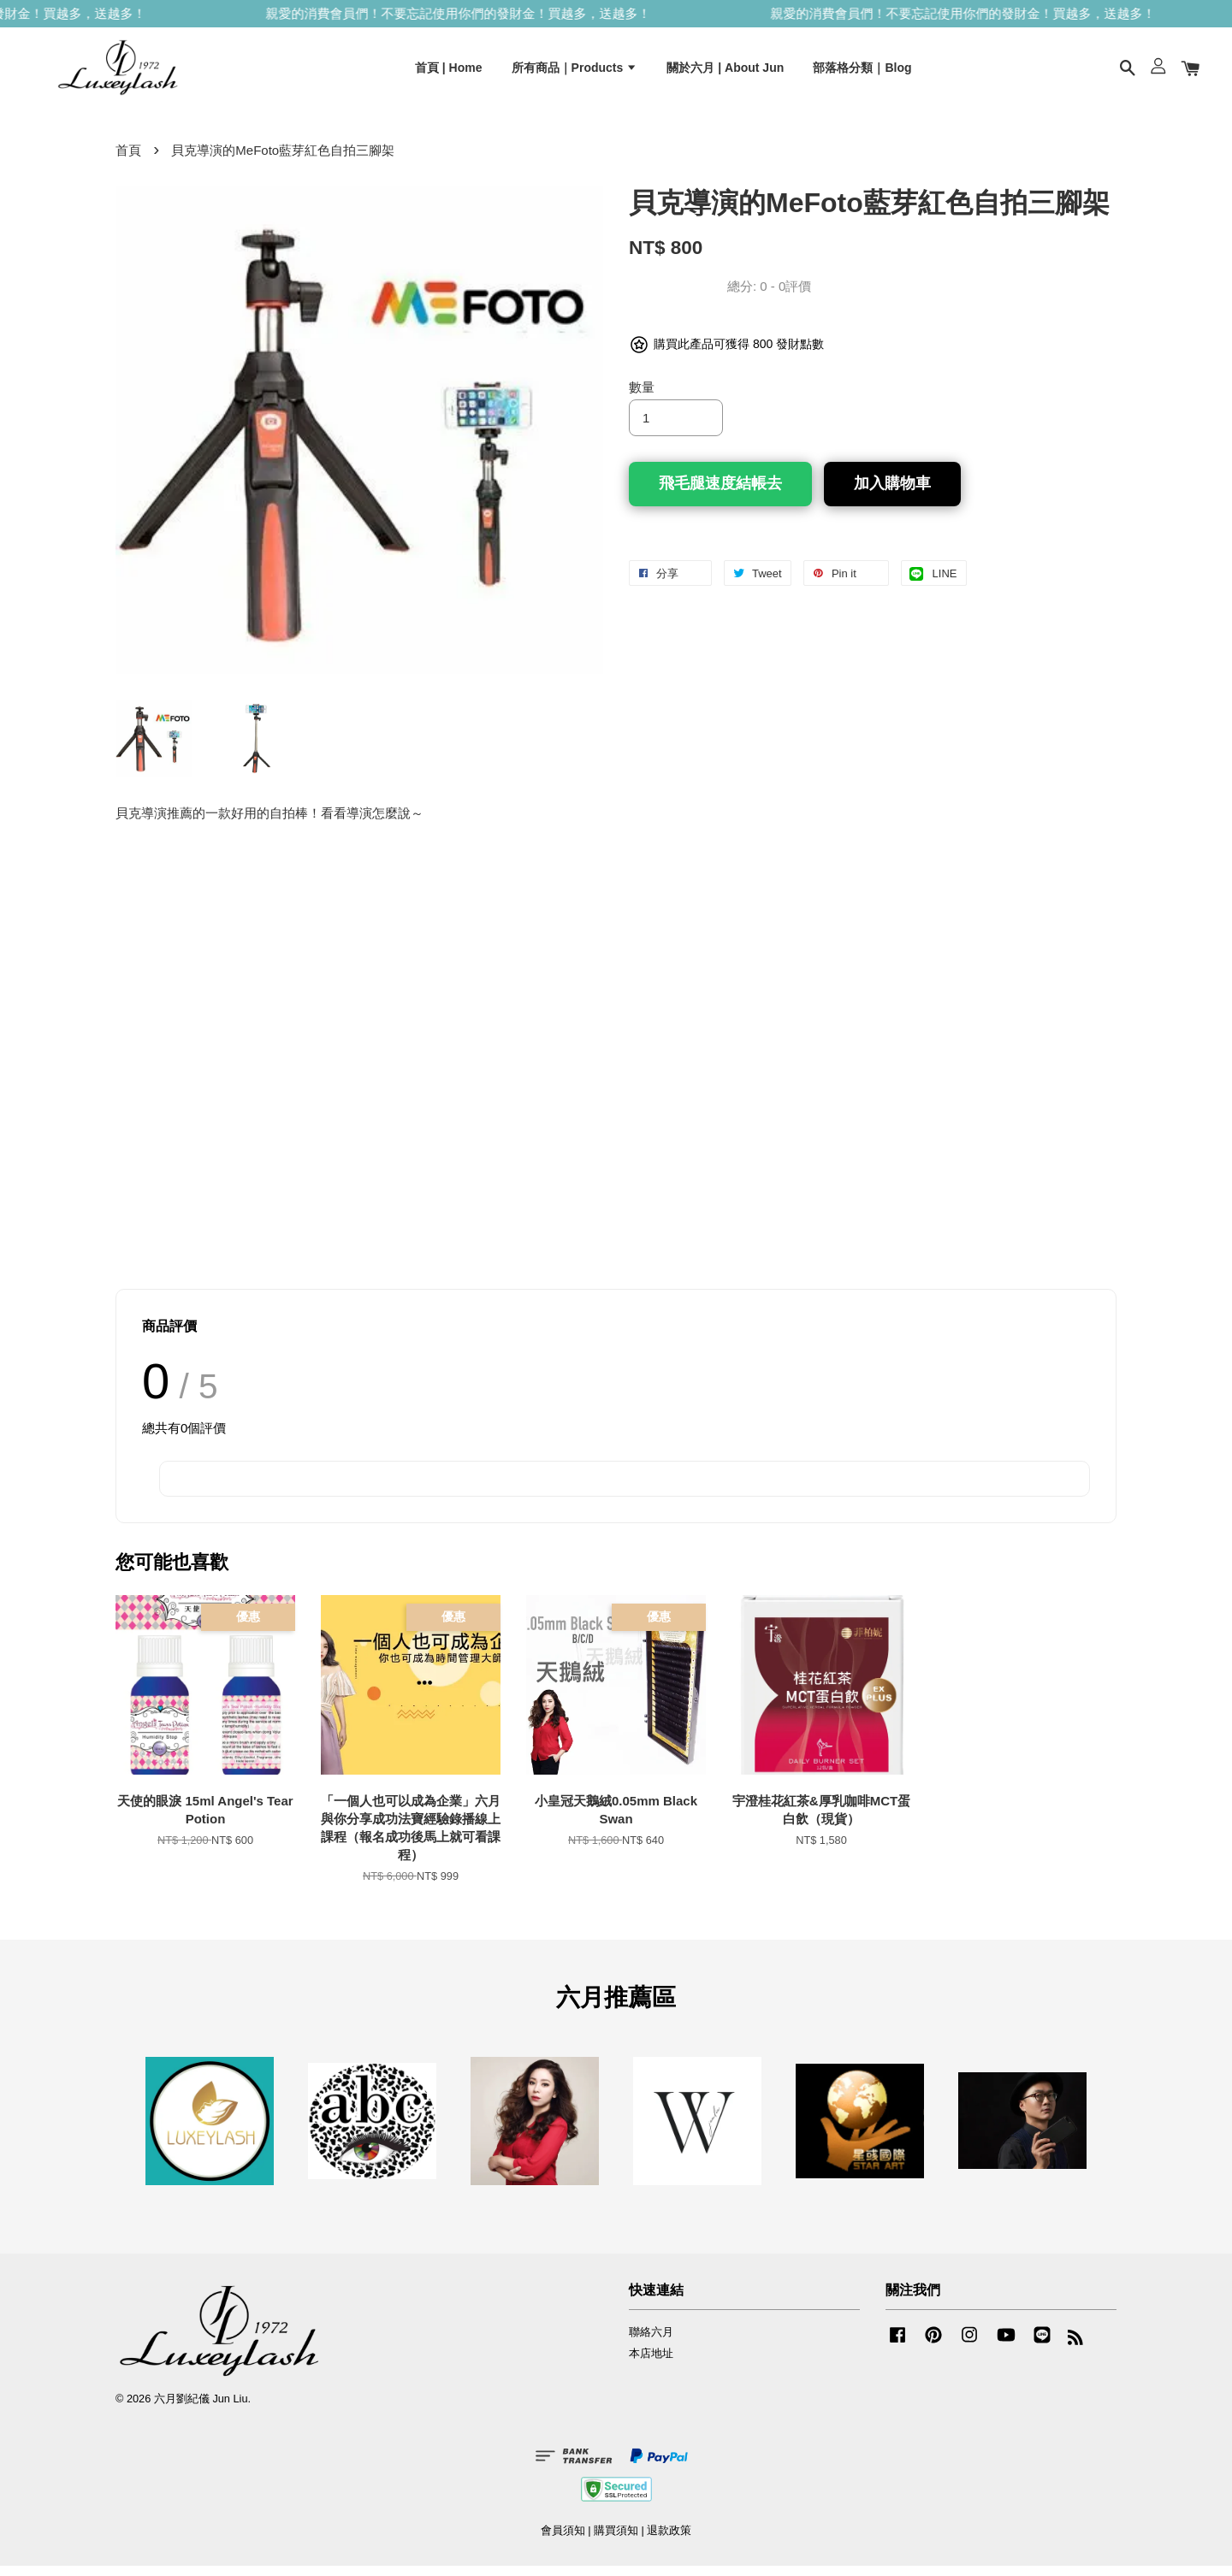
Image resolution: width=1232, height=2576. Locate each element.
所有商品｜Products (575, 71)
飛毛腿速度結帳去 (720, 493)
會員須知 (563, 2540)
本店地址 (651, 2363)
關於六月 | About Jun (725, 71)
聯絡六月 (651, 2342)
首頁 (128, 159)
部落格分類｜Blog (862, 71)
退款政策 (669, 2540)
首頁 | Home (449, 71)
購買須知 (616, 2540)
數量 (641, 396)
